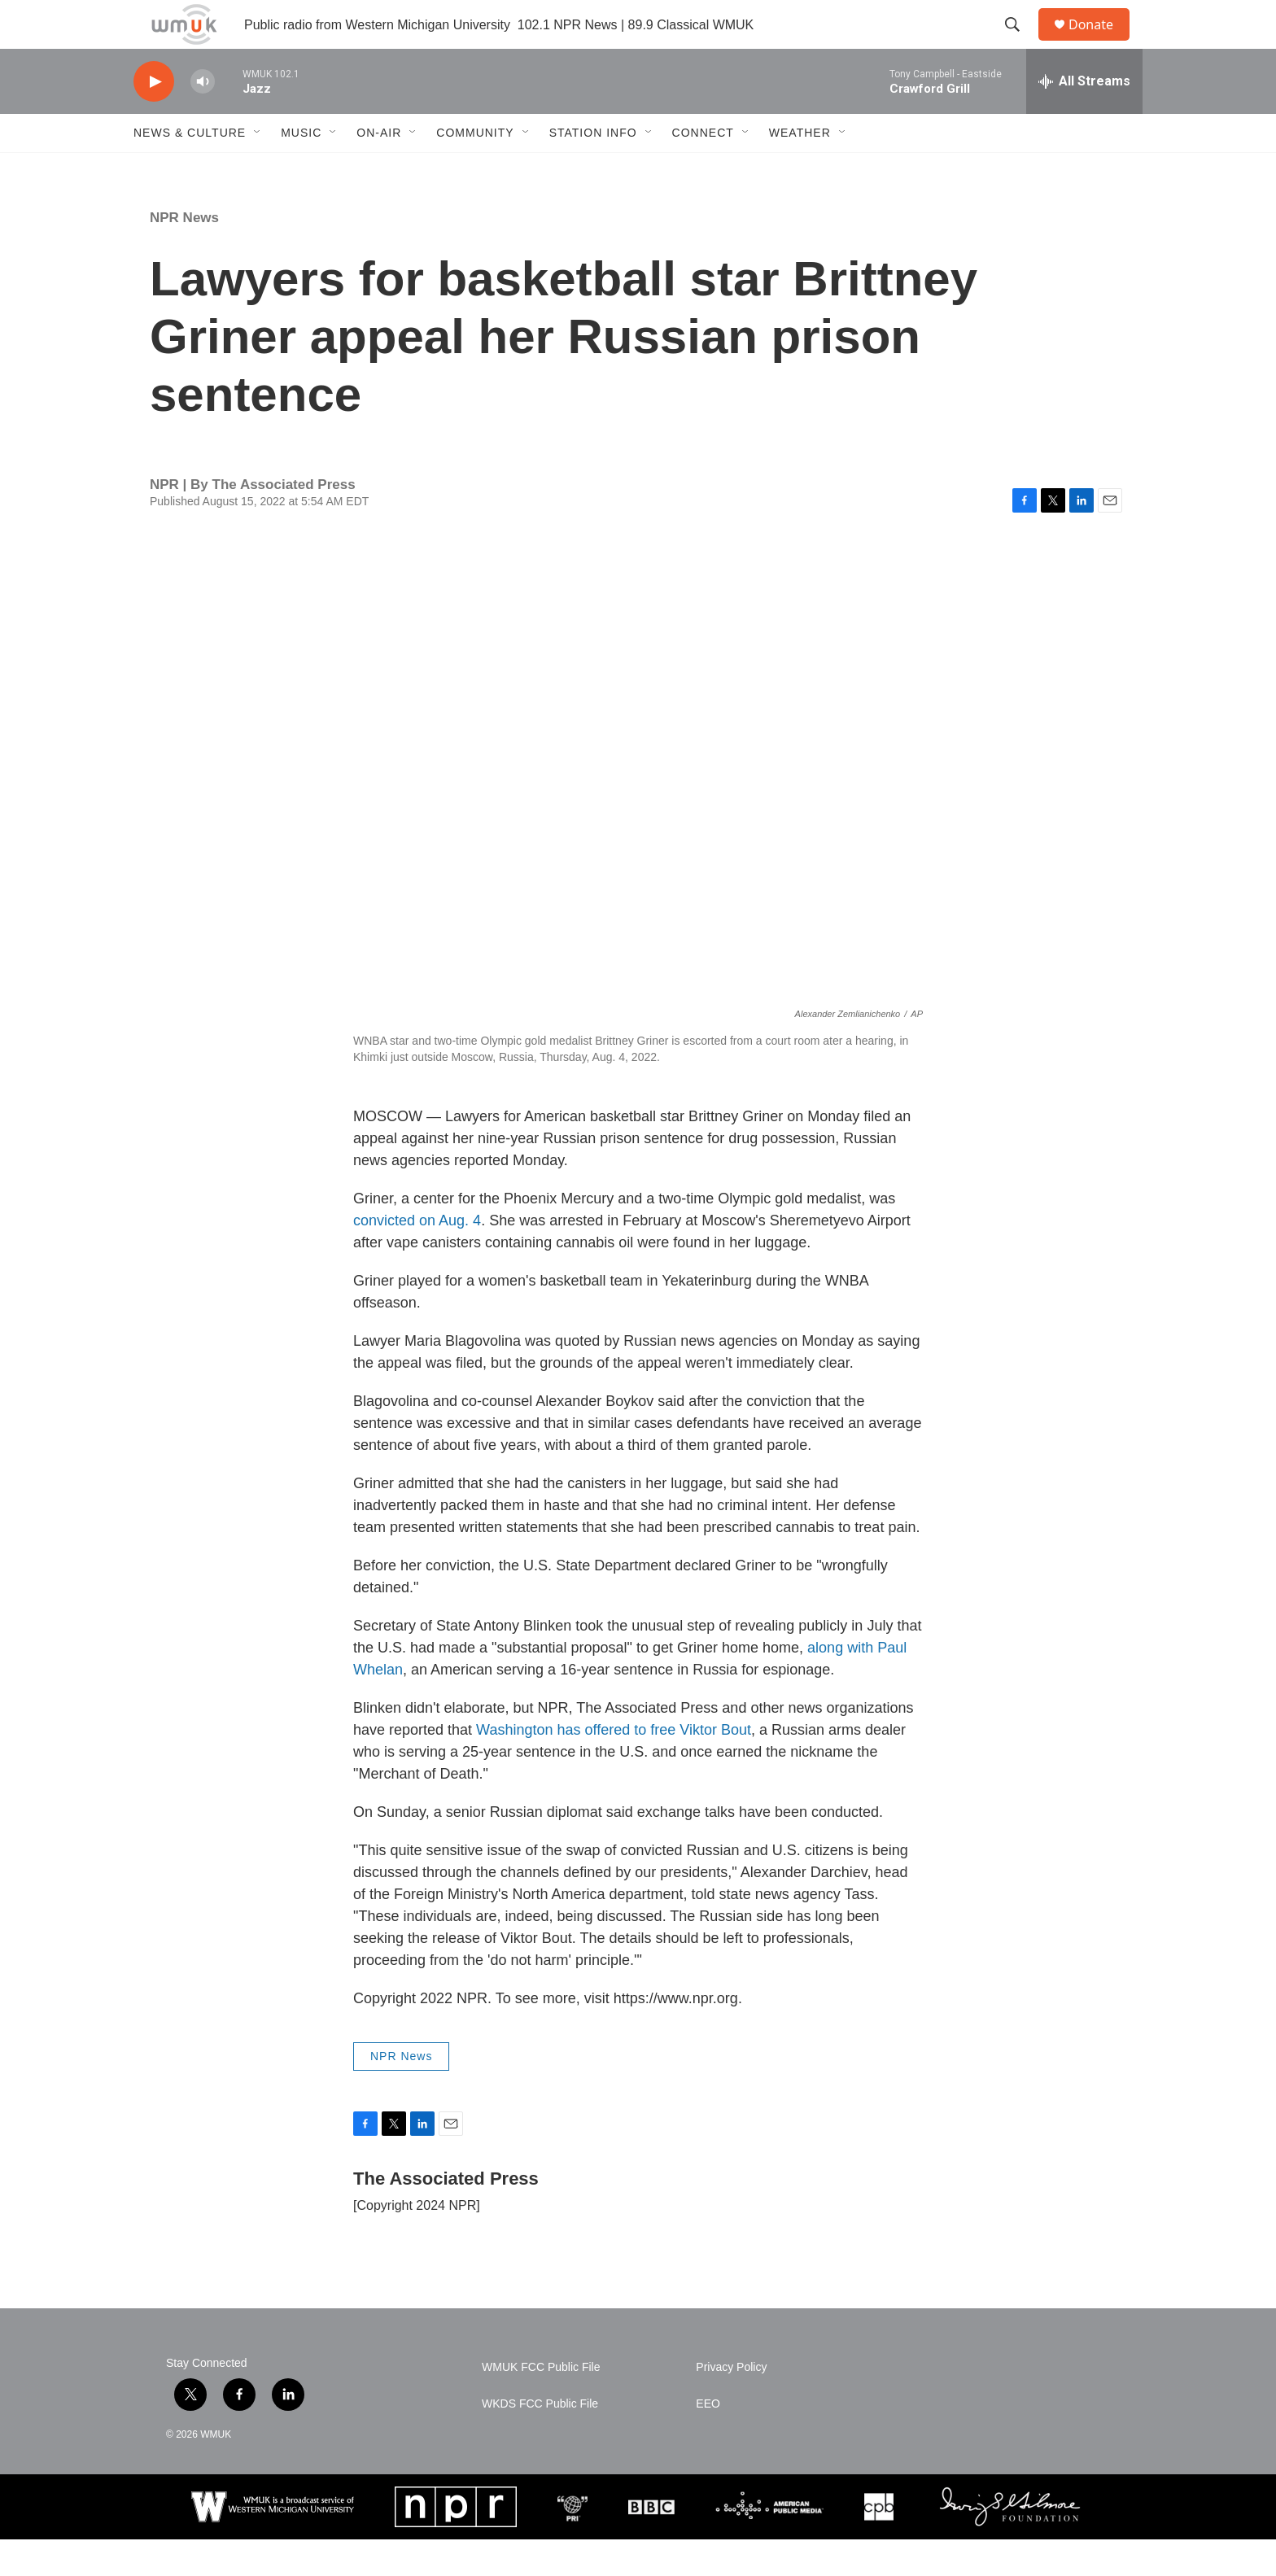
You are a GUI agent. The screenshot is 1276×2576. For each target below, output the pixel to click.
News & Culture (189, 169)
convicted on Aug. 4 (417, 1257)
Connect (703, 169)
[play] (154, 118)
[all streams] (1084, 118)
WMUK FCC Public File (541, 2404)
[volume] (202, 118)
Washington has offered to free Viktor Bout (613, 1766)
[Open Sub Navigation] (257, 169)
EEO (708, 2440)
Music (301, 169)
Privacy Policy (731, 2404)
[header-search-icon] (1019, 43)
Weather (800, 169)
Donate (1101, 42)
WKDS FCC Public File (540, 2440)
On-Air (378, 169)
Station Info (593, 169)
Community (474, 169)
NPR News (184, 254)
